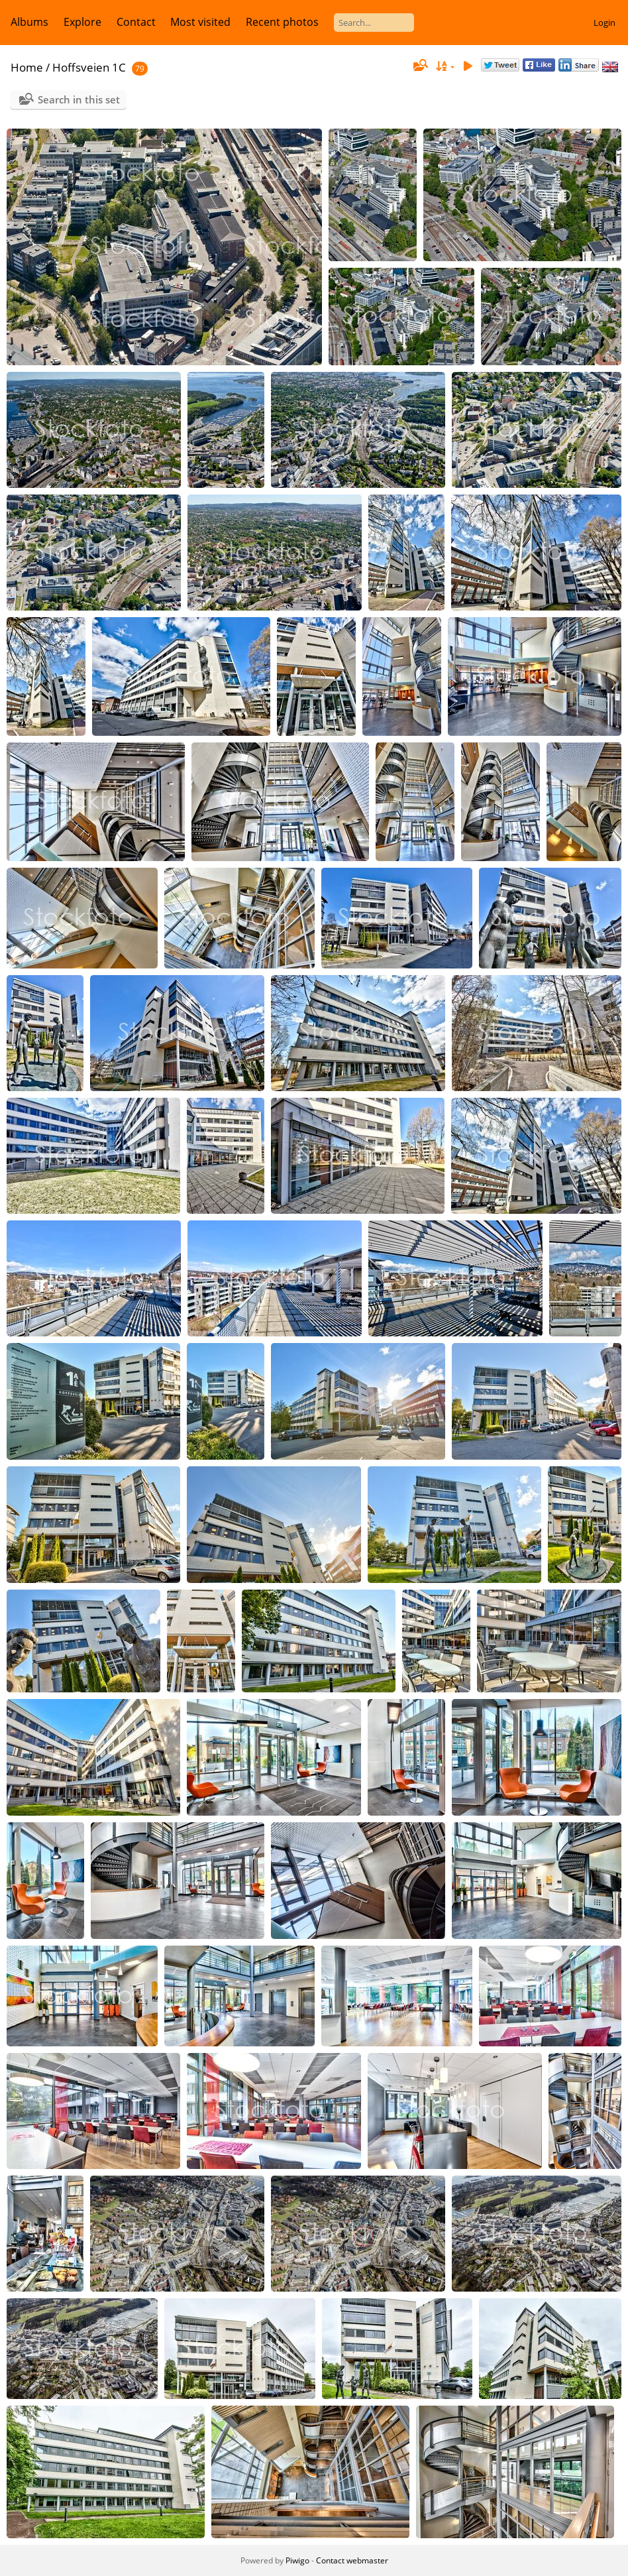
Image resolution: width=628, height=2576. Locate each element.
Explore (82, 22)
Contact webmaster (352, 2560)
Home (27, 67)
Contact (136, 22)
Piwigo (297, 2560)
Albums (29, 22)
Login (604, 23)
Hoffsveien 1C (89, 67)
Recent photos (282, 22)
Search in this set (79, 99)
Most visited (200, 22)
